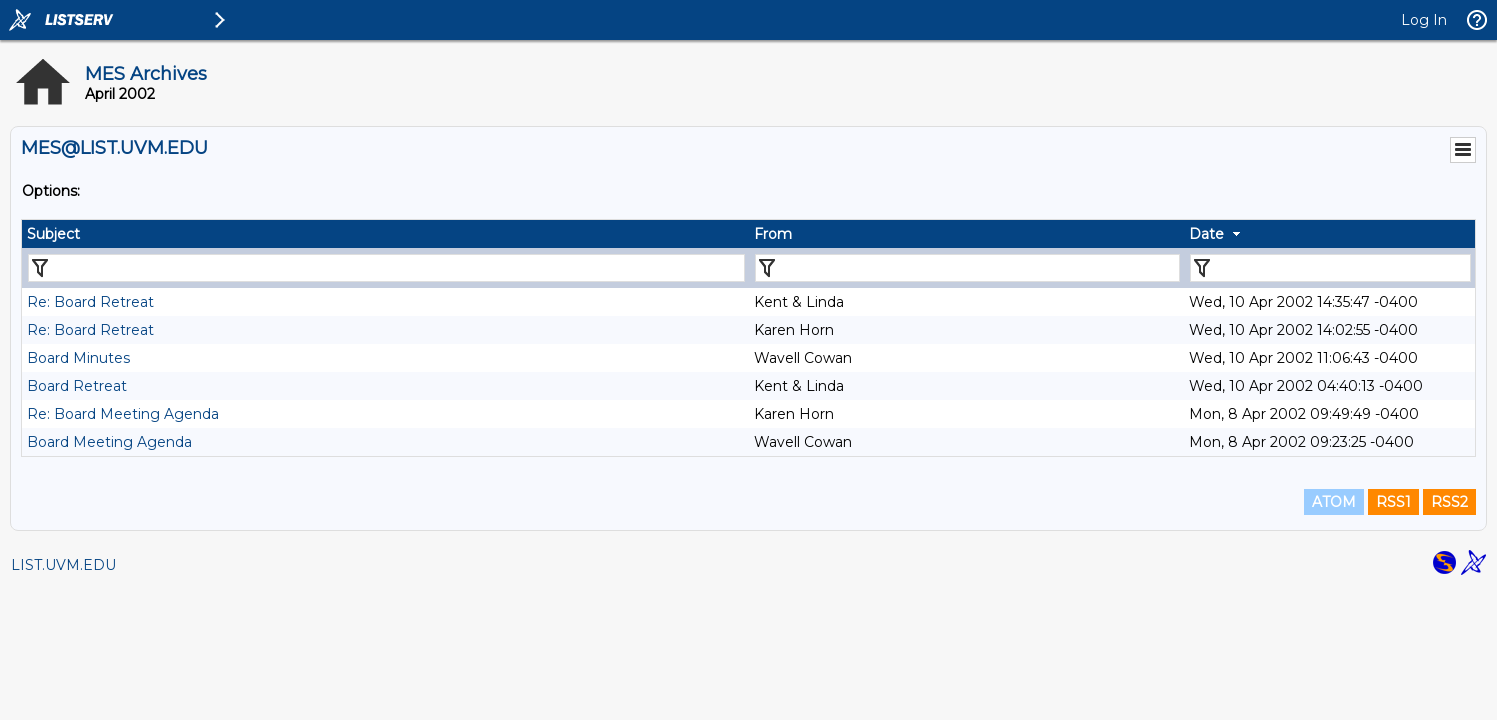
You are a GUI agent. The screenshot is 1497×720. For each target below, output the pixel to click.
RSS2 (1449, 502)
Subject (53, 234)
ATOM (1334, 502)
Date (1206, 234)
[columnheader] (385, 234)
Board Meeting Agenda (109, 442)
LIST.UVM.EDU (63, 565)
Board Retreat (77, 386)
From (773, 234)
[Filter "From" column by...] (968, 268)
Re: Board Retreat (90, 302)
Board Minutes (78, 358)
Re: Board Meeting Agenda (123, 414)
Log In (1424, 20)
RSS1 (1393, 502)
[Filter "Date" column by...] (1330, 268)
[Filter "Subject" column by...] (386, 268)
